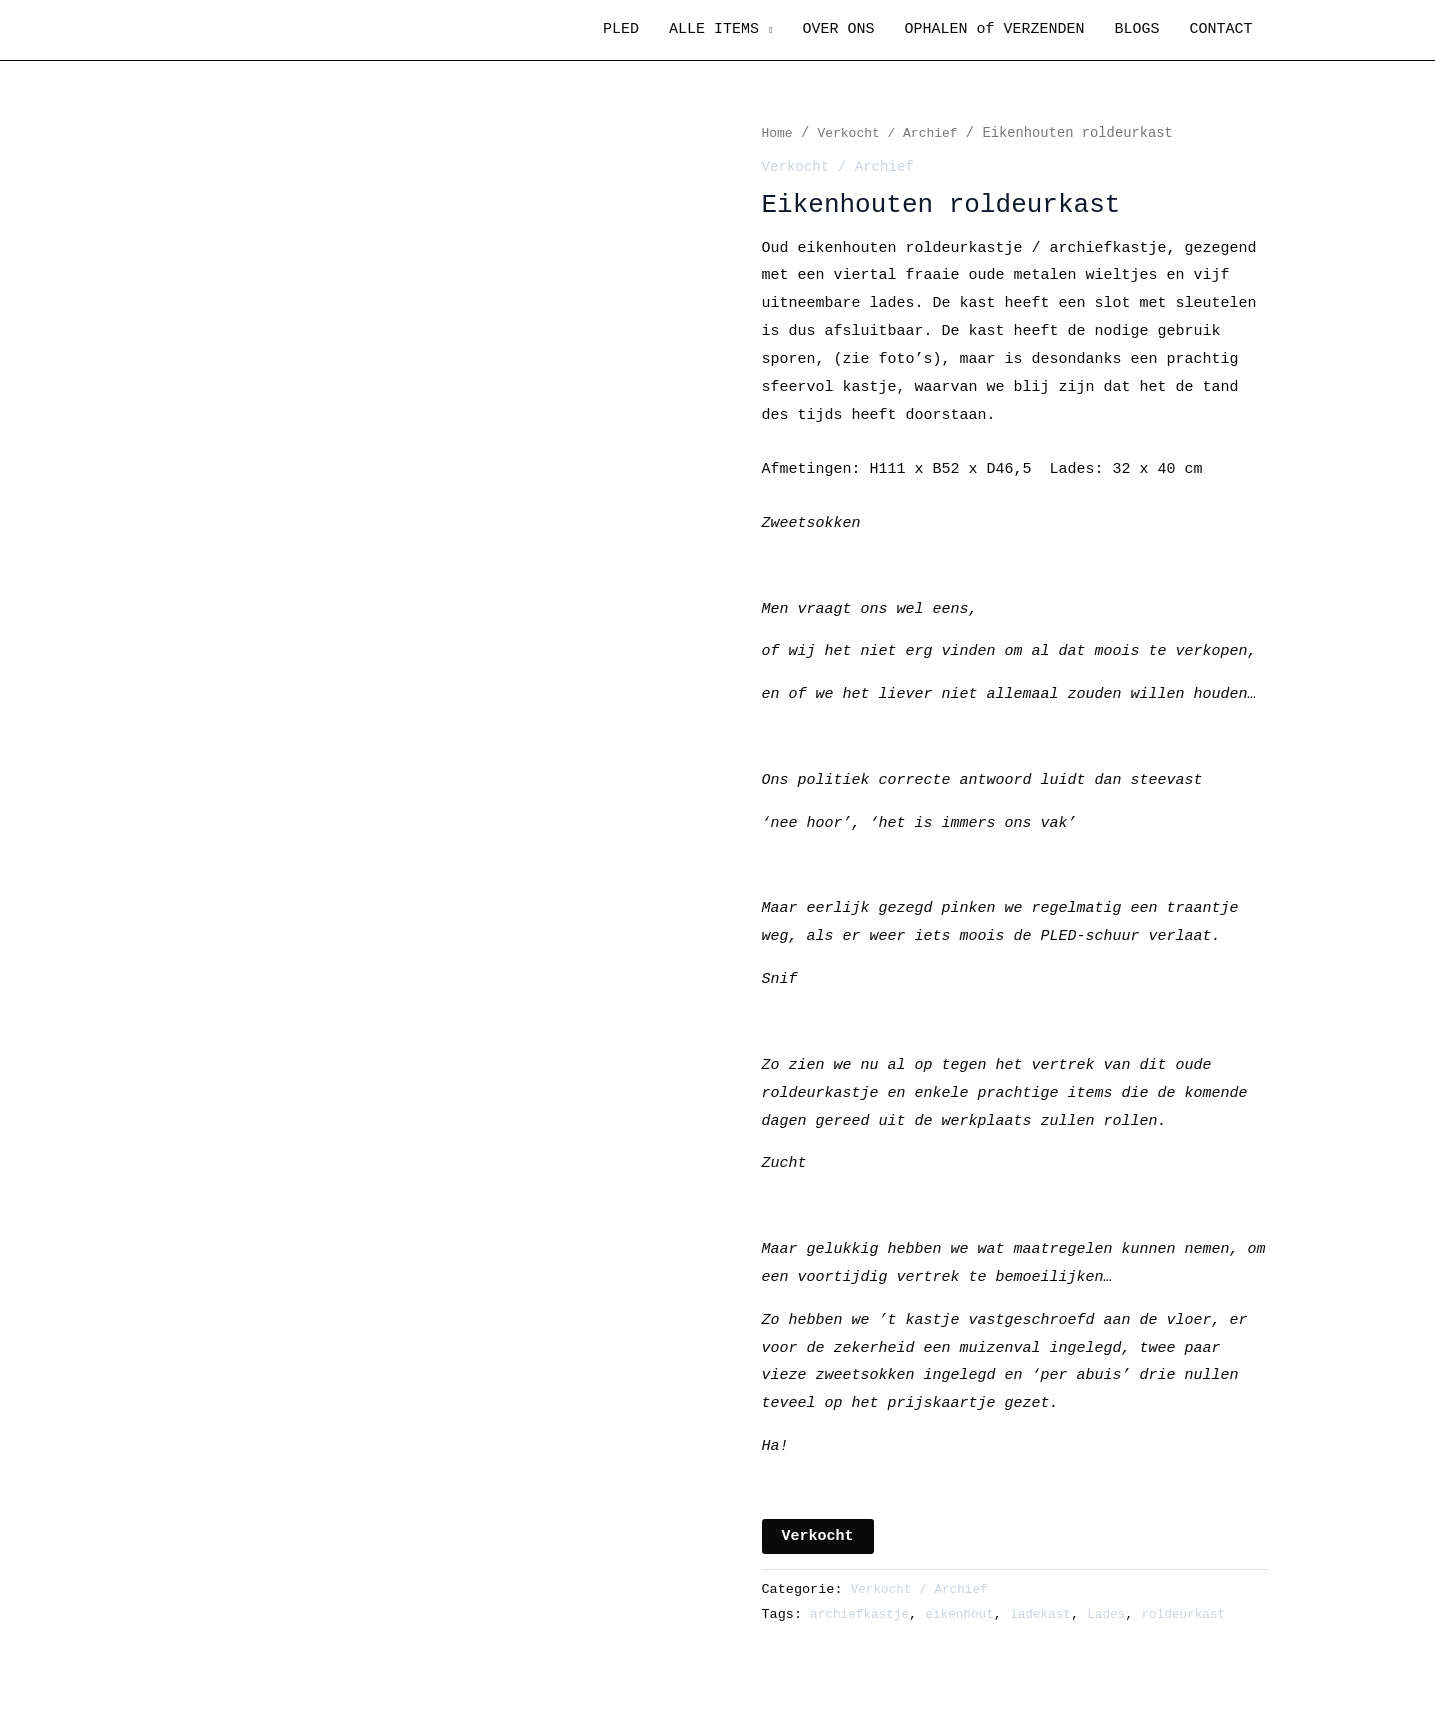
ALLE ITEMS (714, 29)
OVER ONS (838, 29)
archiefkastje (862, 1614)
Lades (1122, 1614)
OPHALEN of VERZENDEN (994, 29)
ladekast (1053, 1614)
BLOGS (1136, 29)
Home (778, 133)
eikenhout (968, 1614)
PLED (621, 29)
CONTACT (1220, 29)
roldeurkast (1203, 1614)
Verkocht (818, 1536)
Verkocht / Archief (893, 133)
